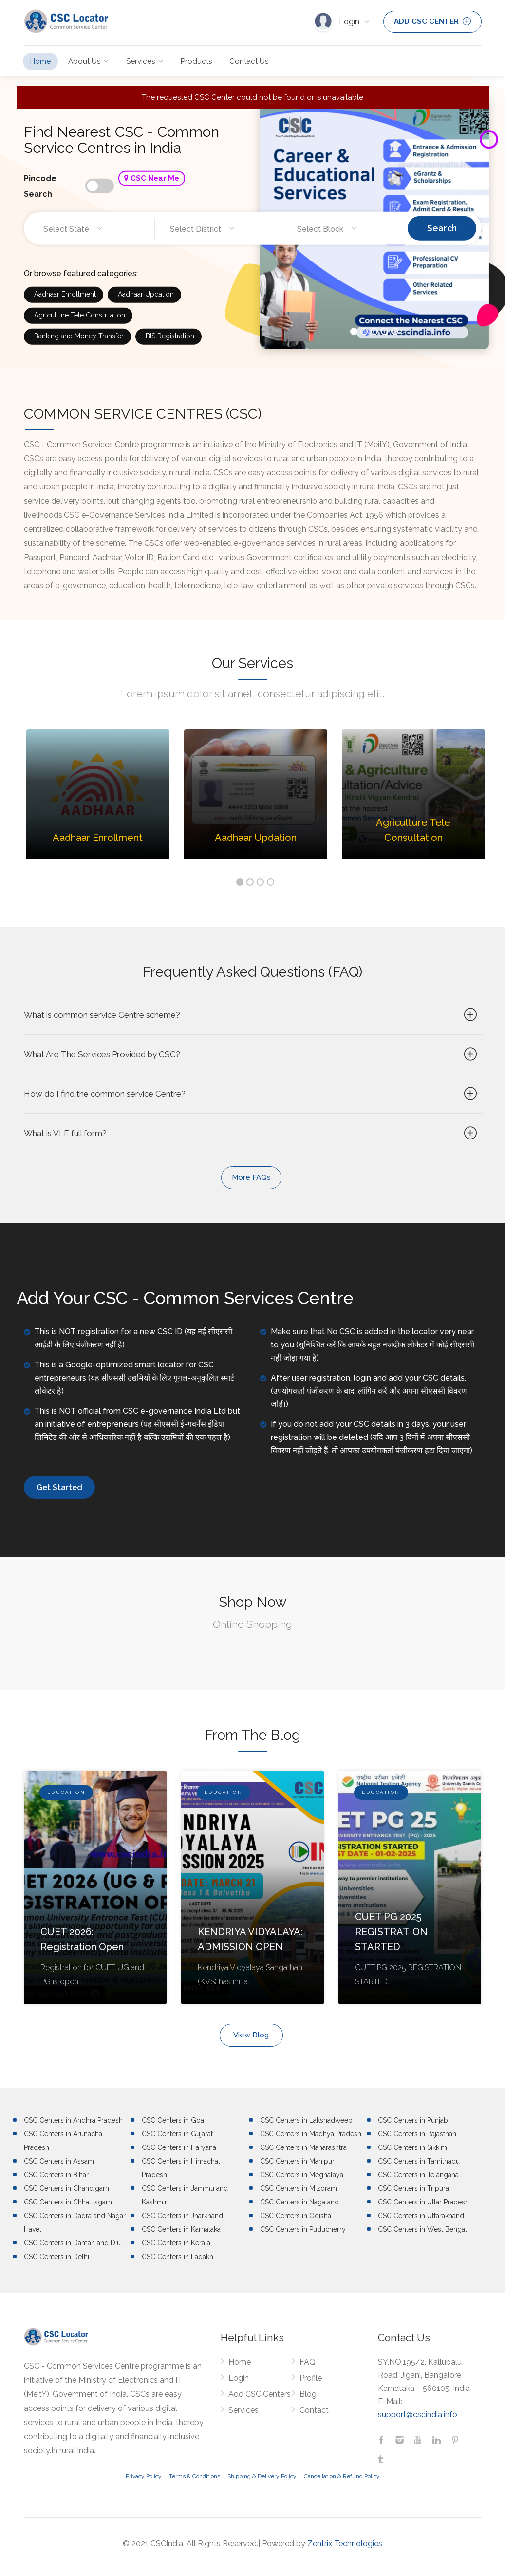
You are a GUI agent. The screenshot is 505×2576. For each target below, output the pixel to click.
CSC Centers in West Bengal (422, 2229)
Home (40, 61)
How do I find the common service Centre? (252, 1093)
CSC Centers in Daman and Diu (72, 2243)
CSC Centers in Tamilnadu (419, 2161)
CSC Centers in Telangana (418, 2175)
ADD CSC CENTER (432, 21)
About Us (84, 61)
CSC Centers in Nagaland (299, 2202)
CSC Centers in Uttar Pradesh (423, 2202)
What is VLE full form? (252, 1133)
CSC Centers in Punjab (413, 2120)
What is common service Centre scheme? (252, 1014)
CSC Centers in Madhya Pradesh (310, 2134)
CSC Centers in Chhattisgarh (68, 2202)
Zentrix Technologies (344, 2543)
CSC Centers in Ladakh (177, 2256)
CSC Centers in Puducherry (303, 2229)
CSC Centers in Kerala (176, 2243)
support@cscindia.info (417, 2414)
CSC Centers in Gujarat (177, 2134)
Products (196, 61)
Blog (308, 2394)
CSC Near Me (151, 178)
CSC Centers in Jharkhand (182, 2216)
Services (140, 61)
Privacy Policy (144, 2476)
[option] (98, 801)
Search (442, 228)
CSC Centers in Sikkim (412, 2147)
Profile (310, 2378)
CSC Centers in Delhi (56, 2256)
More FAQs (251, 1177)
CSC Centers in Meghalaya (301, 2175)
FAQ (307, 2362)
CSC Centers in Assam (59, 2161)
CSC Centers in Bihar (56, 2175)
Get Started (59, 1487)
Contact (314, 2410)
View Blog (251, 2035)
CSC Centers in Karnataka (181, 2229)
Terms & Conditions (194, 2476)
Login (350, 21)
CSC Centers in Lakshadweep (306, 2120)
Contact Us (248, 61)
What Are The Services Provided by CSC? (252, 1054)
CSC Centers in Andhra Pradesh (73, 2120)
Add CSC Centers (259, 2394)
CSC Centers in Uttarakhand (421, 2216)
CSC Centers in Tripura (413, 2188)
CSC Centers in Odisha (295, 2216)
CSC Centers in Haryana (179, 2147)
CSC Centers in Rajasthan (417, 2134)
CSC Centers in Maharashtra (303, 2147)
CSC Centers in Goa (173, 2120)
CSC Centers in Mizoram (298, 2188)
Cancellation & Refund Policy (342, 2476)
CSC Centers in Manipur (297, 2161)
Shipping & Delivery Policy (262, 2476)
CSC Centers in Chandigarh (66, 2188)
